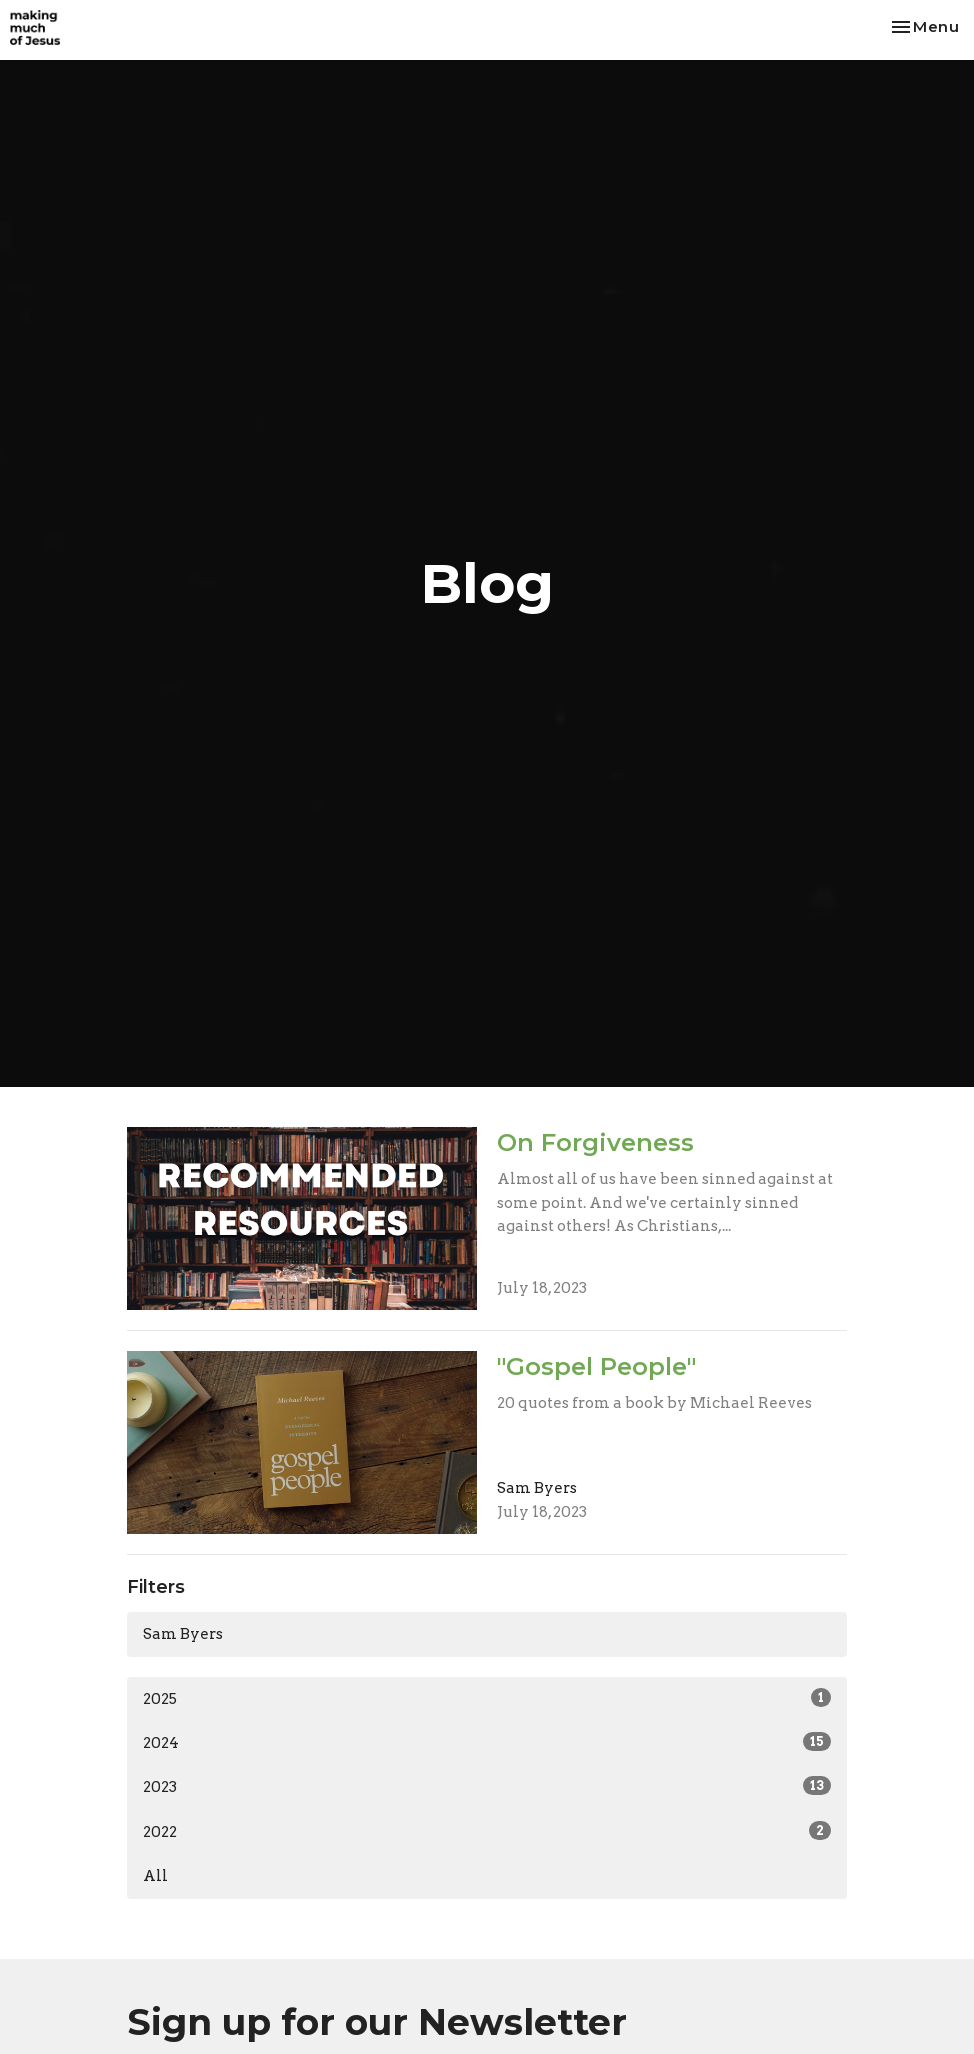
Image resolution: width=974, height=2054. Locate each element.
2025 (487, 1698)
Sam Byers (183, 1634)
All (155, 1876)
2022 (487, 1831)
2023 (487, 1786)
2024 (487, 1742)
